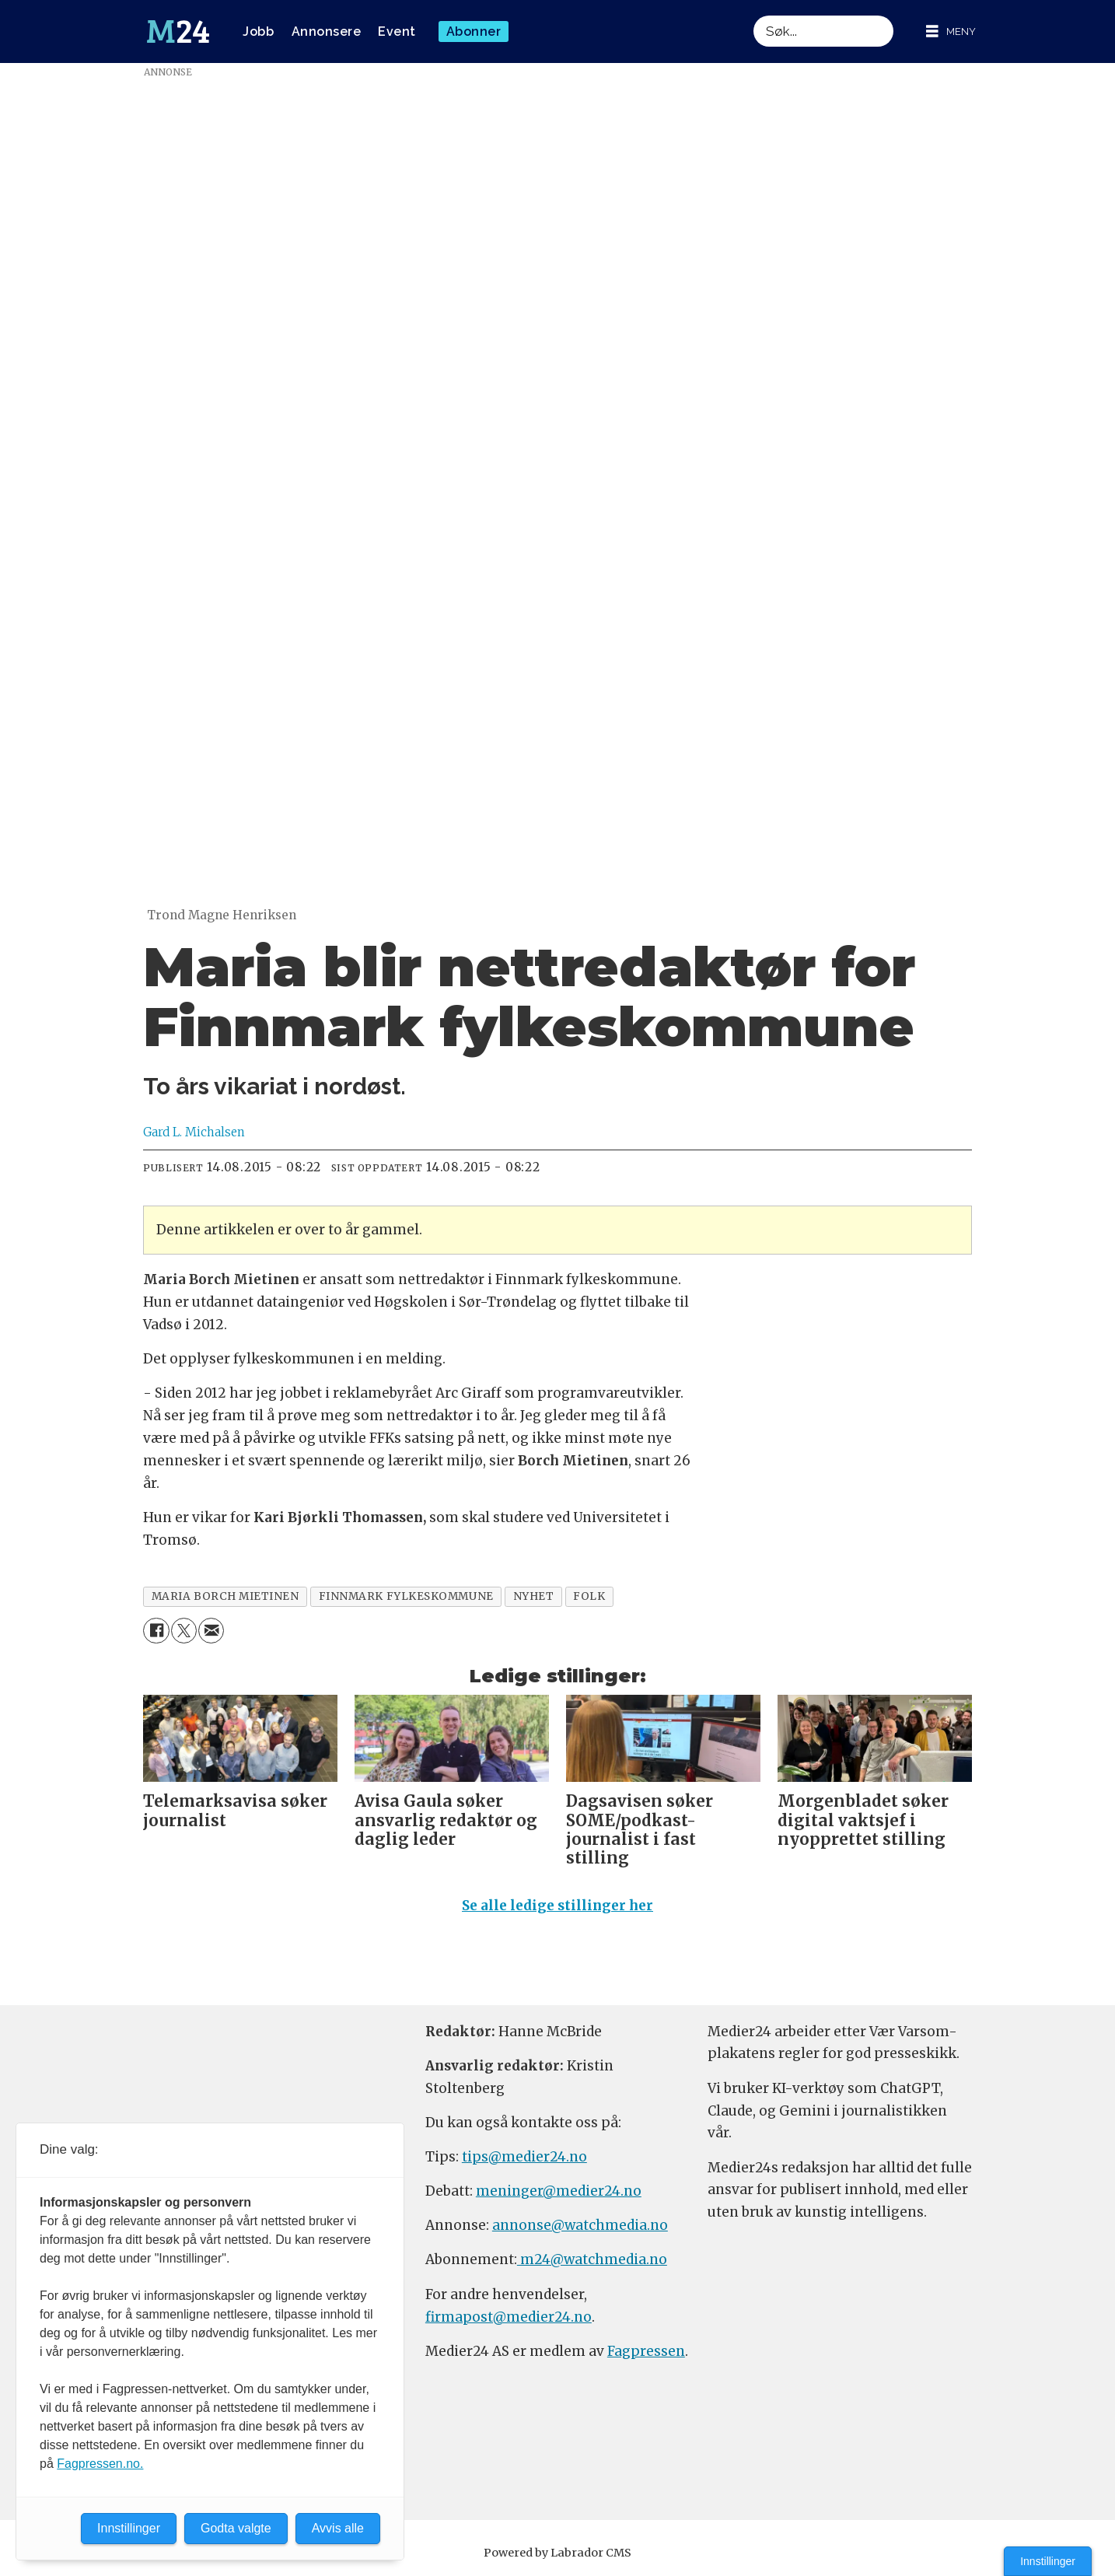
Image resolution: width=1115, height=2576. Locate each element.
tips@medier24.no (524, 2156)
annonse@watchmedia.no (580, 2225)
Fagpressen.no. (100, 2463)
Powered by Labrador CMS (557, 2553)
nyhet (533, 1596)
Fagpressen (646, 2351)
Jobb (258, 31)
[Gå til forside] (178, 32)
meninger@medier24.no (558, 2191)
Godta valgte (236, 2528)
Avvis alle (338, 2528)
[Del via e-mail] (211, 1630)
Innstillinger (1047, 2561)
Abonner (474, 31)
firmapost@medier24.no (508, 2317)
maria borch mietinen (225, 1596)
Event (397, 31)
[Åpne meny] (950, 31)
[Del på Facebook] (156, 1630)
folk (589, 1596)
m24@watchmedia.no (592, 2259)
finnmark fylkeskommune (406, 1596)
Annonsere (327, 31)
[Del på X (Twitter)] (184, 1630)
